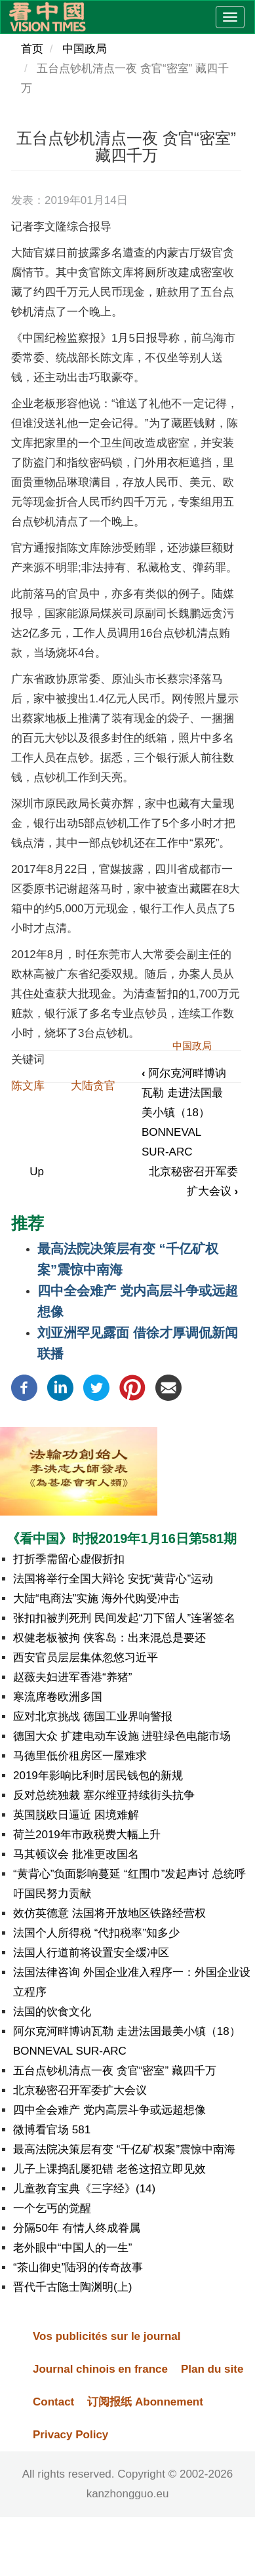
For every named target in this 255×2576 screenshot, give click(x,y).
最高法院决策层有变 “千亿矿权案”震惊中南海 (124, 2149)
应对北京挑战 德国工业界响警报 (92, 1716)
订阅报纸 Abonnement (145, 2402)
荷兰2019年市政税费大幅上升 (87, 1834)
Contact (53, 2402)
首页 (32, 49)
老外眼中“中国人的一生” (72, 2248)
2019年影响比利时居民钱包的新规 (98, 1775)
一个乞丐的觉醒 (52, 2208)
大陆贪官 (93, 1085)
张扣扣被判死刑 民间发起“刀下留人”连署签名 (124, 1618)
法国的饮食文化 (52, 2011)
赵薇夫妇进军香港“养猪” (72, 1677)
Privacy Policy (70, 2434)
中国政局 (84, 49)
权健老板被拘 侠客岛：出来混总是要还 (109, 1638)
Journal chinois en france (100, 2369)
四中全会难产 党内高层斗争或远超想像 (109, 2110)
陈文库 (28, 1085)
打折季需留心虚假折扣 (69, 1559)
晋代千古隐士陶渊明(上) (72, 2287)
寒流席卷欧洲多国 (57, 1697)
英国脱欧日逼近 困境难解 (76, 1815)
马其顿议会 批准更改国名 (76, 1854)
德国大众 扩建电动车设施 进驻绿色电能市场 (122, 1736)
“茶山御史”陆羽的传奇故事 (78, 2267)
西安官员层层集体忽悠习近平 (85, 1657)
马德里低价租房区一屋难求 (80, 1756)
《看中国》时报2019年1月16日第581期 (122, 1538)
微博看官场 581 (51, 2129)
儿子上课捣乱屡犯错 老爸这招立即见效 (109, 2169)
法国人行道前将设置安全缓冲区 (91, 1952)
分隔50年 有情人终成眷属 (76, 2228)
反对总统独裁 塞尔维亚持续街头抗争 (104, 1795)
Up (36, 1171)
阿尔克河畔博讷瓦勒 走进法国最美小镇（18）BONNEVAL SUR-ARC (184, 1112)
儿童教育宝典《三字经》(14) (84, 2189)
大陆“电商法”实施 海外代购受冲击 (96, 1598)
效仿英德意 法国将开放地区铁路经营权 (109, 1913)
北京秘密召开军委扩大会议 (80, 2090)
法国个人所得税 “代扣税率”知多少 (96, 1933)
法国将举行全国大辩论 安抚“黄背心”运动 (113, 1579)
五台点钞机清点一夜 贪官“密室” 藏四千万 (114, 2070)
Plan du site (212, 2369)
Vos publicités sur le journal (106, 2336)
